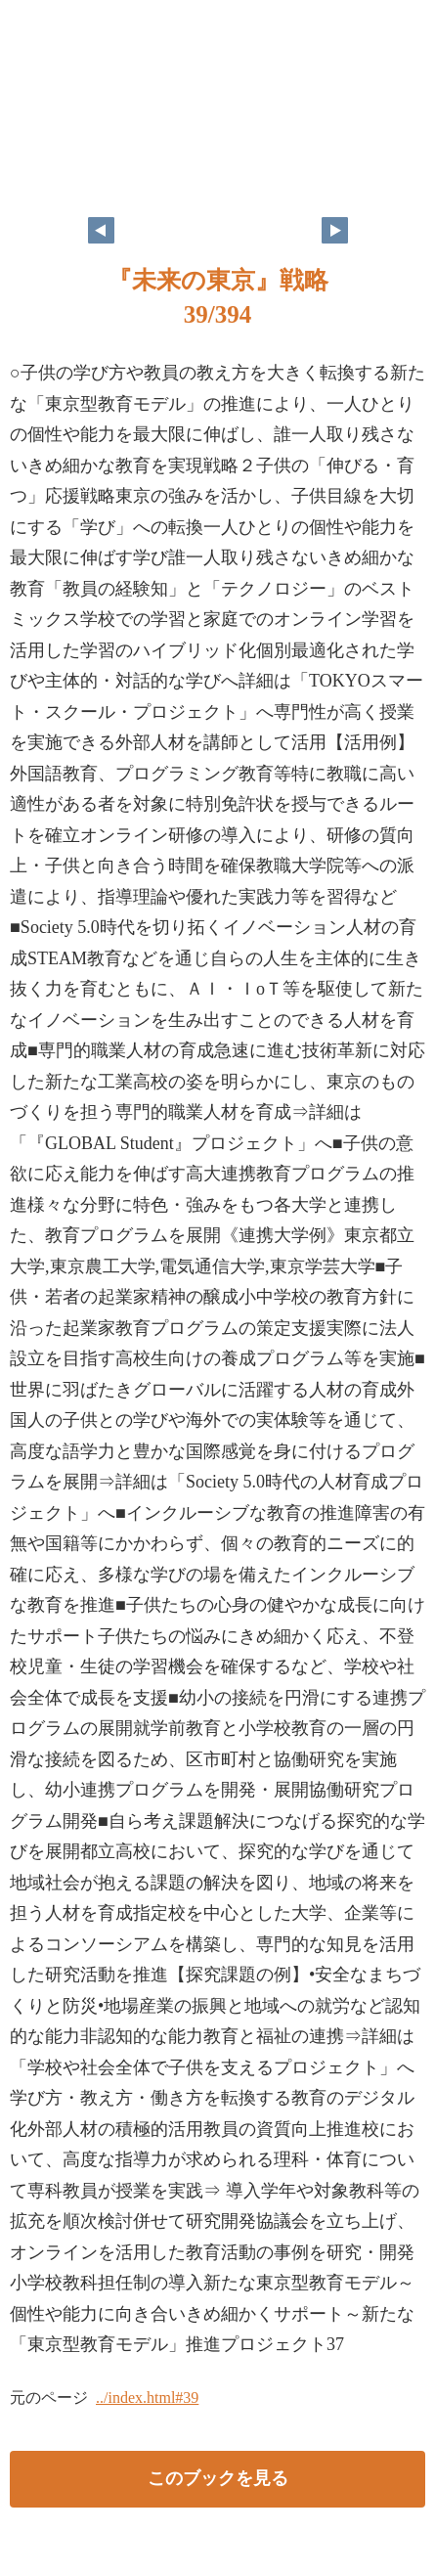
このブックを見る (218, 2478)
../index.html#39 (147, 2397)
